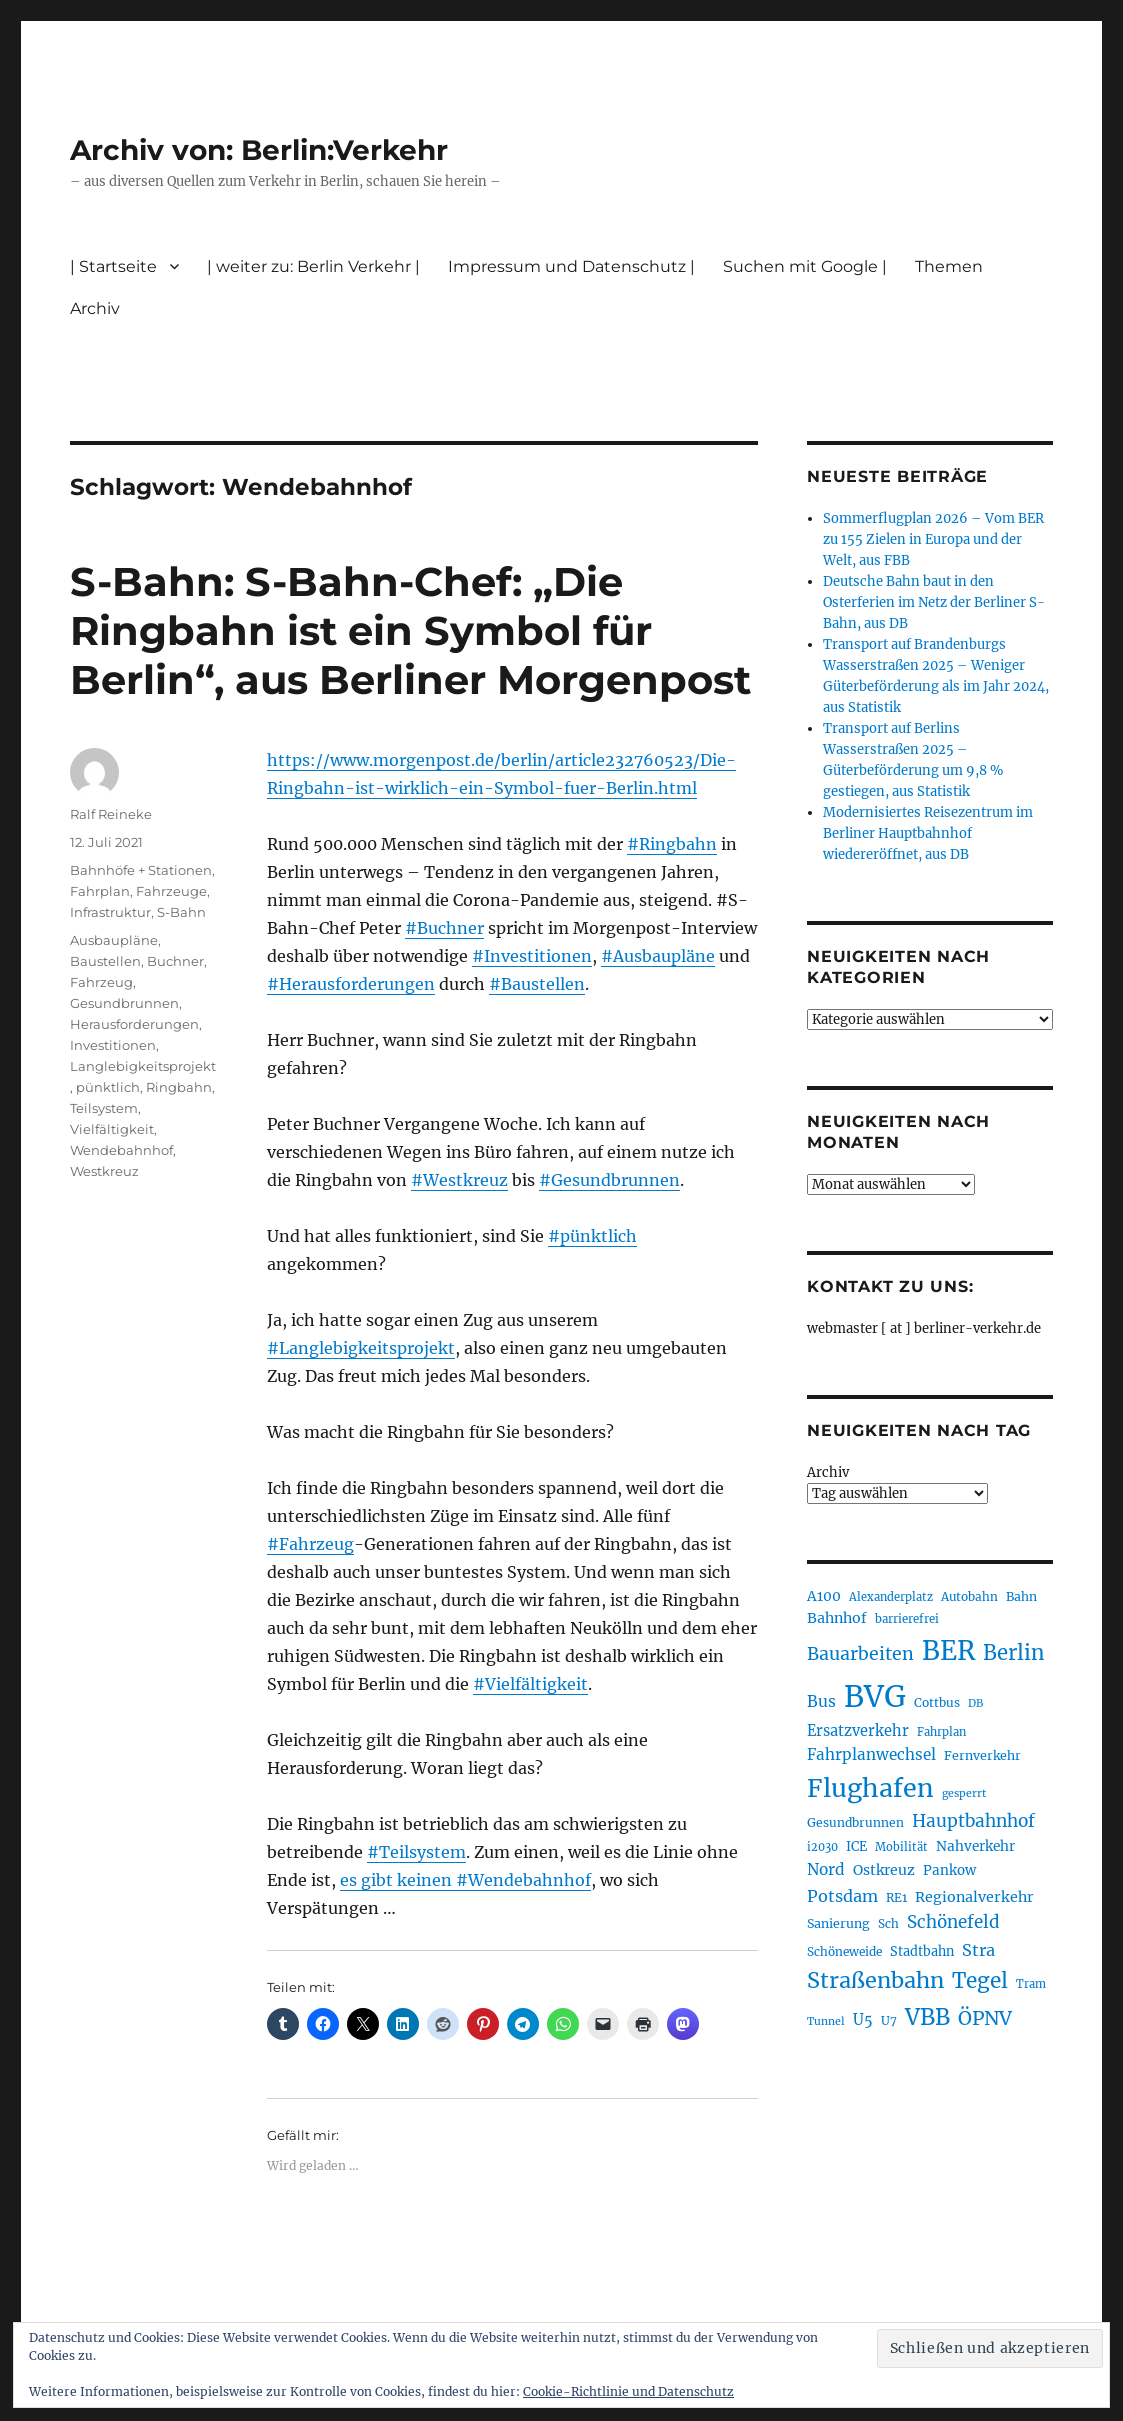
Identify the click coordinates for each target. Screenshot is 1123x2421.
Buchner (175, 961)
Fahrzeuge (171, 891)
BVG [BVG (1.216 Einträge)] (875, 1696)
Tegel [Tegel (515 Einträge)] (980, 1981)
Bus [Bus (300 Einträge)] (821, 1701)
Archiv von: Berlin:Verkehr (259, 150)
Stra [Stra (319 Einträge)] (978, 1950)
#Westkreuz (459, 1180)
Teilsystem (104, 1108)
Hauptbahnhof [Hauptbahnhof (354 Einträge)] (973, 1821)
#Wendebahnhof (523, 1880)
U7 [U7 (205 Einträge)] (889, 2020)
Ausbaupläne (114, 940)
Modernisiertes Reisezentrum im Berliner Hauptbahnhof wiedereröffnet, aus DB (928, 833)
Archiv (95, 308)
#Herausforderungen (351, 984)
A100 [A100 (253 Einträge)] (824, 1596)
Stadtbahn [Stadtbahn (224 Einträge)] (922, 1951)
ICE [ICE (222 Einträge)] (856, 1846)
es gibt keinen (398, 1880)
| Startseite (113, 266)
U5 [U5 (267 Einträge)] (863, 2020)
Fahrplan (100, 891)
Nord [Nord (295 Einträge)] (826, 1869)
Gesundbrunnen (124, 1003)
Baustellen (105, 961)
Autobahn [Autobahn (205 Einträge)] (969, 1596)
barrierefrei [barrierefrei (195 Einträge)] (907, 1619)
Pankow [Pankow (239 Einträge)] (949, 1870)
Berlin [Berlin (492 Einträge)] (1014, 1653)
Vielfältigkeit (112, 1129)
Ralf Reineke (111, 814)
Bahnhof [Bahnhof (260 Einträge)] (837, 1618)
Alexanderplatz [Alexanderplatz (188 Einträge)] (891, 1597)
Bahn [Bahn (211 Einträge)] (1021, 1596)
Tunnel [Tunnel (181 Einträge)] (826, 2021)
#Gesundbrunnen (609, 1180)
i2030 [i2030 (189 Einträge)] (822, 1847)
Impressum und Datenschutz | (571, 266)
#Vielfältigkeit (530, 1684)
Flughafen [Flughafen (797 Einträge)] (870, 1788)
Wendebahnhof (121, 1150)
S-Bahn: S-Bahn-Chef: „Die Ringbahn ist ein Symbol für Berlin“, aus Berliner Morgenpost (410, 630)
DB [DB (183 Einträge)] (975, 1703)
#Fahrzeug (310, 1544)
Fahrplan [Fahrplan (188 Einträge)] (941, 1732)
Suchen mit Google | (805, 266)
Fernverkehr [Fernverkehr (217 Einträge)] (982, 1755)
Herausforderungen (134, 1024)
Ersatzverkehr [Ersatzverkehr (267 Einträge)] (858, 1731)
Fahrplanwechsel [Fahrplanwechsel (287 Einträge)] (871, 1754)
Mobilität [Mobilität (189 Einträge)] (901, 1847)
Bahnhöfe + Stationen (141, 870)
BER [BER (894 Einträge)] (948, 1650)
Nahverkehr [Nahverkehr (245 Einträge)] (975, 1846)
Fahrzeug (101, 982)
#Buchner (444, 928)
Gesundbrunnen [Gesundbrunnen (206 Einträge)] (855, 1822)
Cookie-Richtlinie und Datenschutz (628, 2391)
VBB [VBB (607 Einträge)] (927, 2017)
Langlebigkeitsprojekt (143, 1066)
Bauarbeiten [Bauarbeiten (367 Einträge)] (860, 1654)
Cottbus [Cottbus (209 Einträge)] (937, 1702)
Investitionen (113, 1045)
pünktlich (108, 1087)
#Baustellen (537, 984)
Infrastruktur (110, 912)
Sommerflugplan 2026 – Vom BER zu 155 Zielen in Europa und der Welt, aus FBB (933, 539)
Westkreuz (104, 1171)
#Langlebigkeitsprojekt (361, 1348)
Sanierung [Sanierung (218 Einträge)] (838, 1923)
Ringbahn (179, 1087)
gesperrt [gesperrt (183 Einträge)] (964, 1793)
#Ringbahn (672, 844)
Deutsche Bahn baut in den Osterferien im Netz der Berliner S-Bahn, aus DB (934, 602)
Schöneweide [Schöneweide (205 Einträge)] (844, 1951)
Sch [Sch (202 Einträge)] (888, 1923)
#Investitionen (532, 956)
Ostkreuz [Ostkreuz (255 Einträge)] (884, 1870)
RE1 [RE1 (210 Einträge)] (896, 1897)
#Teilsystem (416, 1852)
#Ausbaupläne (658, 956)
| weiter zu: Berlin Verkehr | (313, 266)
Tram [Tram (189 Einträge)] (1031, 1984)
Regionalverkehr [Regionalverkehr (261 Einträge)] (974, 1897)
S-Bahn (181, 912)
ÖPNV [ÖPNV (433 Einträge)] (985, 2018)
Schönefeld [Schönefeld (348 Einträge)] (953, 1922)
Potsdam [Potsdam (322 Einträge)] (842, 1896)
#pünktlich (592, 1236)
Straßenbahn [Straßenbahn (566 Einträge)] (875, 1980)
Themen (949, 266)
